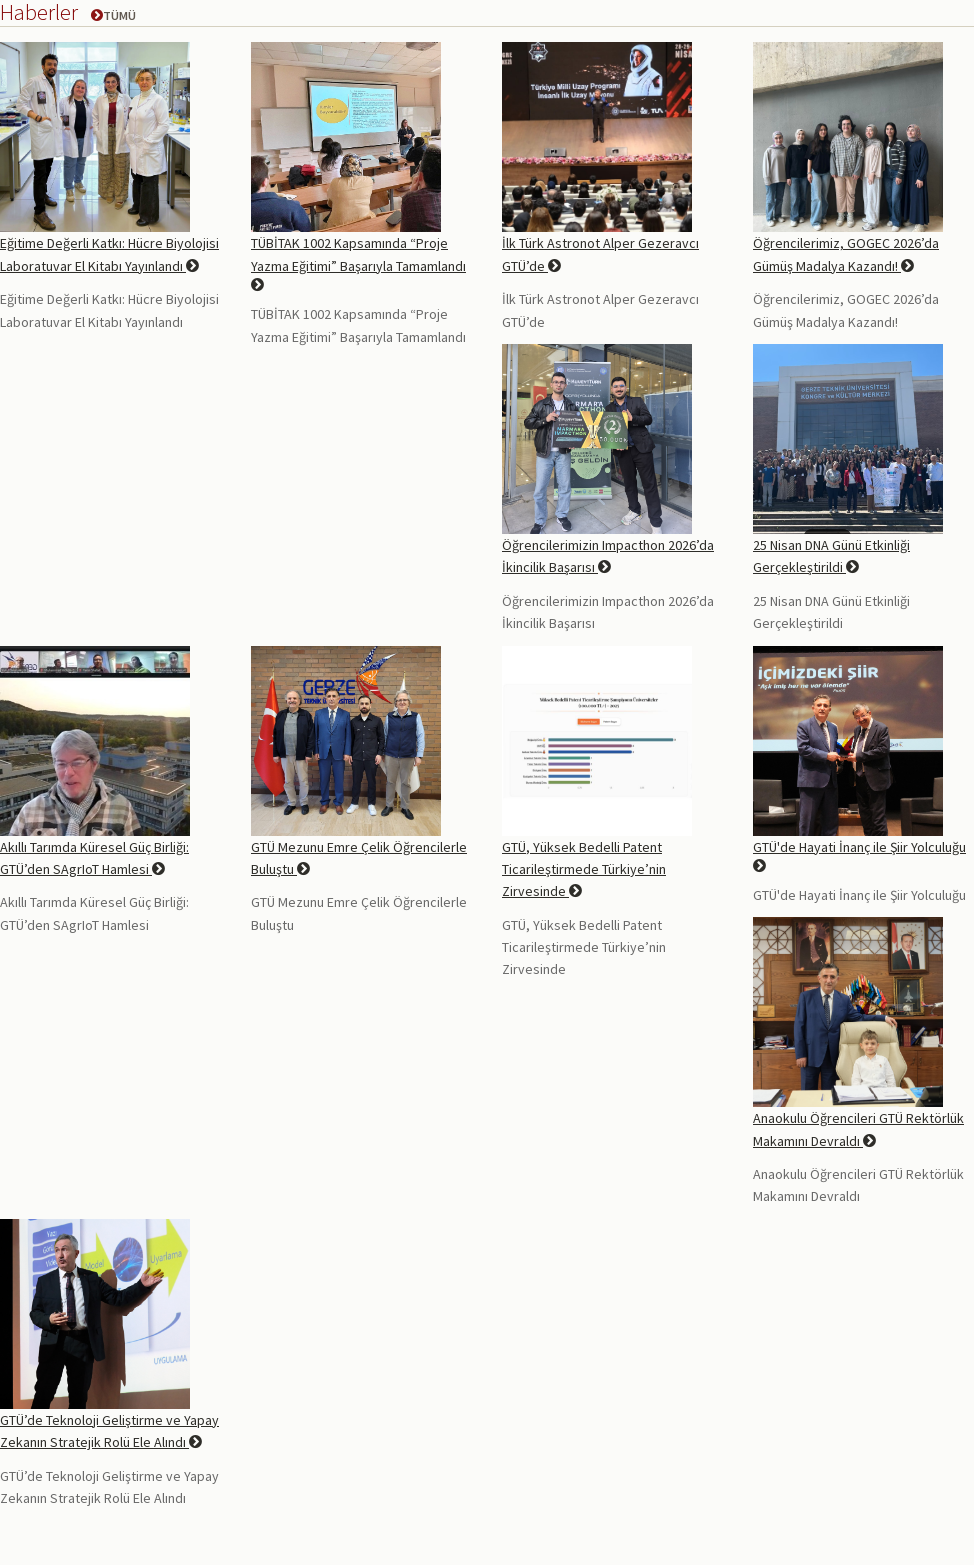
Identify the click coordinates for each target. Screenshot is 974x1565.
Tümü (113, 15)
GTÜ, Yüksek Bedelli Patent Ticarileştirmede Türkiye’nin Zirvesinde (584, 869)
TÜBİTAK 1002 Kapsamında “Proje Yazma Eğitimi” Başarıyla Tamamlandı (358, 263)
